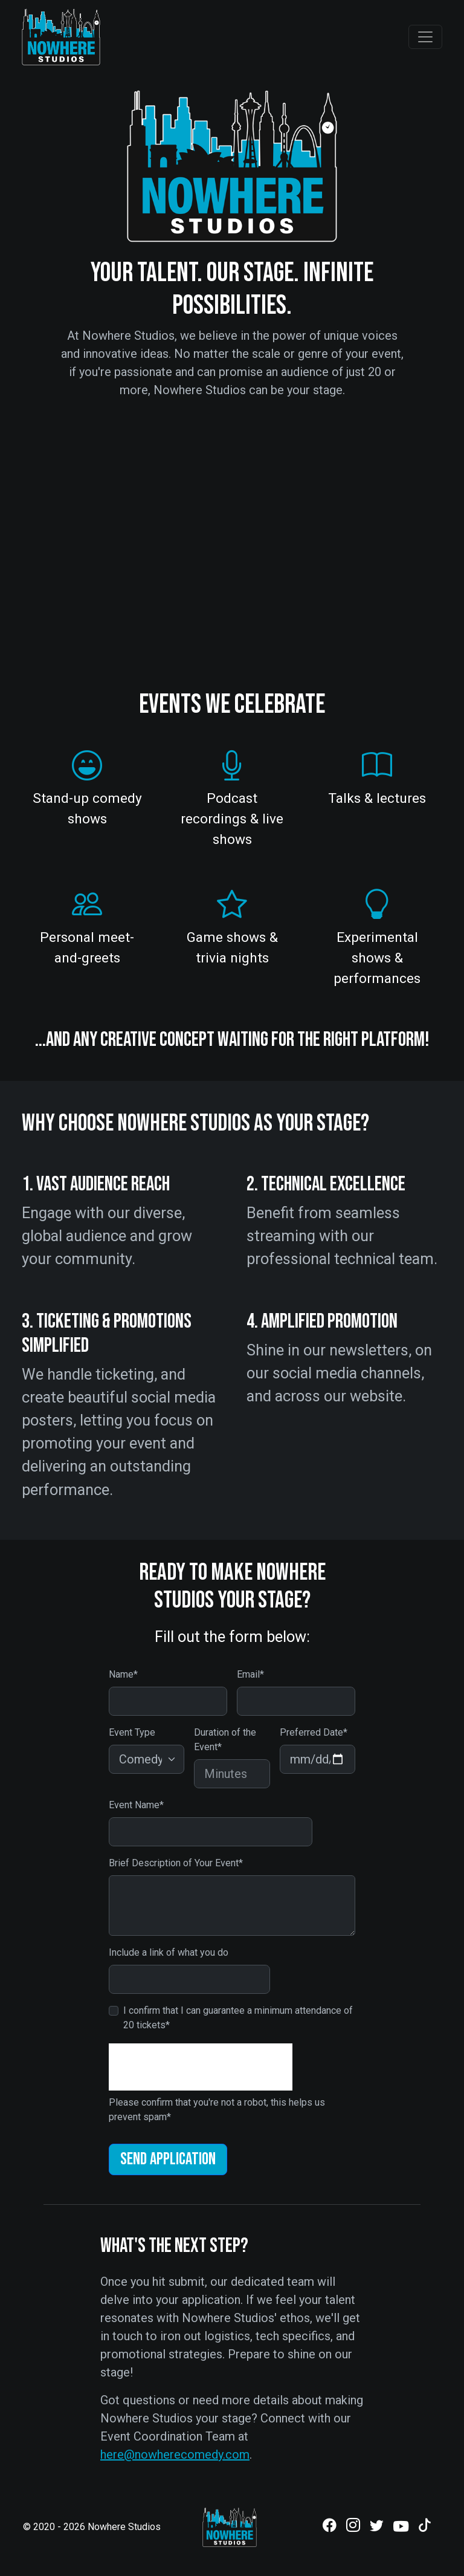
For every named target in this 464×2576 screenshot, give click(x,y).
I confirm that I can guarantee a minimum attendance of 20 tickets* (238, 2018)
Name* (123, 1674)
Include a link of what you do (168, 1952)
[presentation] (200, 2067)
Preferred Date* (313, 1732)
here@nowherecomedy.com (175, 2454)
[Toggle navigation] (425, 37)
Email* (250, 1674)
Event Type (132, 1732)
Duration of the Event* (225, 1740)
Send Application (168, 2159)
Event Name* (136, 1805)
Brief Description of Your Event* (176, 1863)
